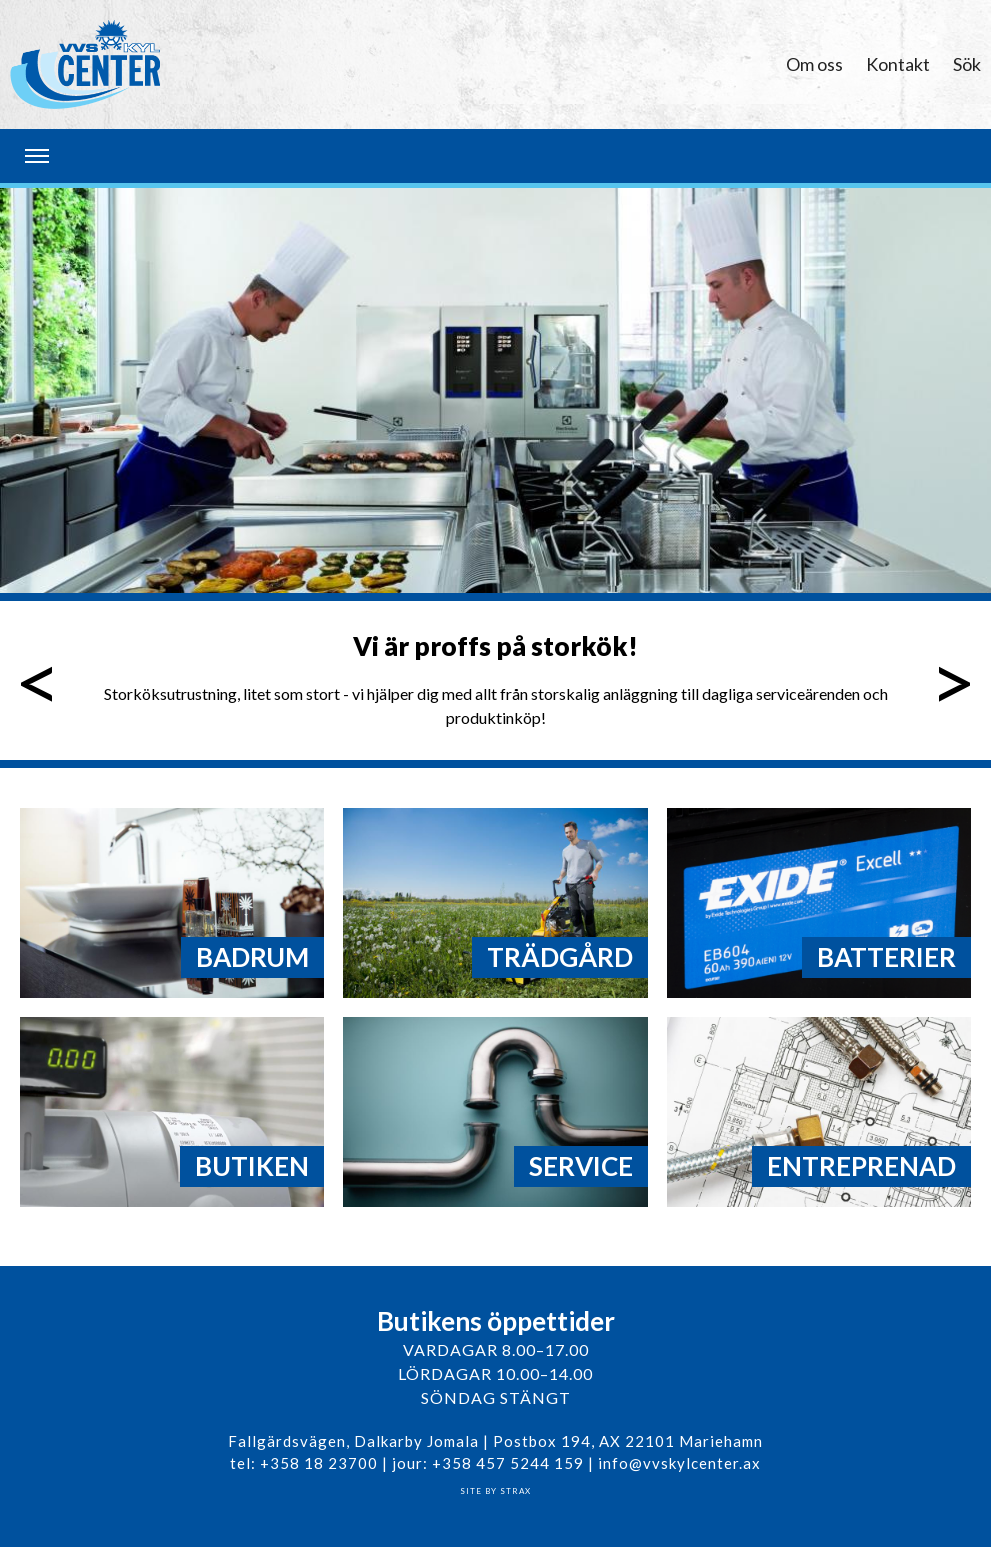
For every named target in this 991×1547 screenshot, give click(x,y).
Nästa (952, 680)
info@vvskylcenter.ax (679, 1463)
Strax (515, 1491)
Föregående (38, 680)
